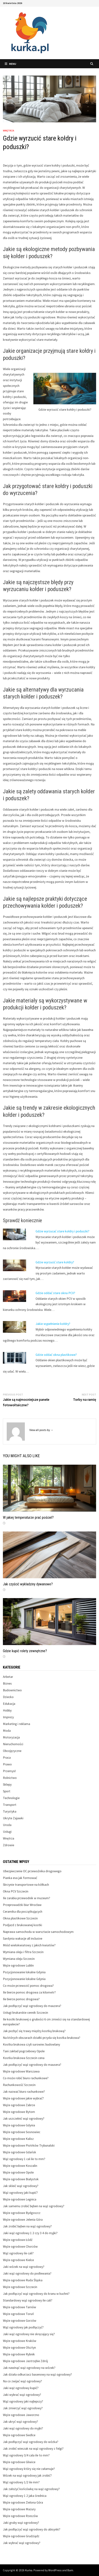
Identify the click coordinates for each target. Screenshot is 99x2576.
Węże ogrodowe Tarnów (19, 2307)
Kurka (28, 2570)
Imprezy (8, 1717)
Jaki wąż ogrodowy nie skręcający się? (29, 2334)
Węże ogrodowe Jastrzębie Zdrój (25, 2361)
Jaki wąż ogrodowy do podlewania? (27, 2273)
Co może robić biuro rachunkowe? (25, 2078)
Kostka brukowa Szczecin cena (23, 2058)
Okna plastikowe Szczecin (20, 1918)
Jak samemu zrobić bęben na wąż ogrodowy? (33, 2206)
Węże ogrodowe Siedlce (19, 2435)
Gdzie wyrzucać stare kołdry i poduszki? (62, 1231)
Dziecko (8, 1697)
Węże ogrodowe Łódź (17, 2240)
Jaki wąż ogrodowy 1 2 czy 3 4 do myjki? (30, 2233)
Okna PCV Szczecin (15, 1891)
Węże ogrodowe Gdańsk (19, 2152)
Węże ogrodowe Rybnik (19, 2354)
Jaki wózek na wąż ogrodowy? (23, 2267)
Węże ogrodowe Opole (18, 2172)
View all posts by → (41, 1430)
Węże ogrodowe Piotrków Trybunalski (29, 2145)
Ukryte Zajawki (13, 1818)
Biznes (7, 1683)
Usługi (7, 1831)
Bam (70, 2570)
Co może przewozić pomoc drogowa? (28, 1985)
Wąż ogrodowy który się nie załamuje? (29, 2469)
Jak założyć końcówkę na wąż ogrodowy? (31, 2489)
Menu (10, 64)
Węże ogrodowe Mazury (19, 2509)
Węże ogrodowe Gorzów (19, 2320)
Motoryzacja (11, 1737)
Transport (9, 1805)
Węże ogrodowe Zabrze (19, 2105)
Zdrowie (8, 1845)
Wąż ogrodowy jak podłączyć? (23, 2327)
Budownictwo (12, 1690)
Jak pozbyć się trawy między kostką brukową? (34, 2031)
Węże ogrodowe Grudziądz (21, 2536)
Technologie (11, 1798)
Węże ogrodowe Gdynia (19, 2125)
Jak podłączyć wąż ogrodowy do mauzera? (32, 2006)
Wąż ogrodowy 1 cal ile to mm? (24, 2159)
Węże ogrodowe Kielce (18, 2260)
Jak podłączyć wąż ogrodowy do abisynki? (31, 2529)
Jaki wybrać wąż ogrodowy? (22, 2395)
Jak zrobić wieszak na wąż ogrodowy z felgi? (33, 2448)
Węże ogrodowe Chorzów (20, 2246)
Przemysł (9, 1771)
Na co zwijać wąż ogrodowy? (22, 2381)
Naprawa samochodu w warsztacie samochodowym (38, 1932)
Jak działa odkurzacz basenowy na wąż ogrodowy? (37, 2374)
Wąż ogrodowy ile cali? (18, 2253)
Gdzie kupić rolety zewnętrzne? (25, 1651)
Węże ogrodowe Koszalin (20, 2166)
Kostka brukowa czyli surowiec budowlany (31, 2044)
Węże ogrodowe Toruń (18, 2314)
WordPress (55, 2570)
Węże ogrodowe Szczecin (20, 2287)
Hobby (7, 1710)
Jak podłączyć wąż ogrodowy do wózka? (30, 2442)
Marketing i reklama (16, 1724)
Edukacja (9, 1703)
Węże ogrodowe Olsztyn (19, 2347)
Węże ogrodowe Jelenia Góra (23, 2219)
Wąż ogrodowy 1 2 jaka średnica (24, 2496)
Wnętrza (8, 130)
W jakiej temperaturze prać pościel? (28, 1517)
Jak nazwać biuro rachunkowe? (24, 2091)
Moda (7, 1730)
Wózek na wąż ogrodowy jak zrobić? (27, 2475)
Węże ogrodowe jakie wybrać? (23, 2098)
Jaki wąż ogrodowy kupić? (20, 2388)
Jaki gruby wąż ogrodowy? (21, 2522)
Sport (6, 1791)
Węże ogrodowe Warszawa (21, 2071)
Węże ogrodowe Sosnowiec (21, 2132)
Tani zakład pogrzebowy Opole (24, 2051)
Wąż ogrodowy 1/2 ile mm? (21, 2482)
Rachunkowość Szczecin (19, 2085)
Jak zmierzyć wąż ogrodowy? (23, 2408)
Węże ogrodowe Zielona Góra (23, 2502)
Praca (7, 1757)
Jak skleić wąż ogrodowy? (20, 2186)
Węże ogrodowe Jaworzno (21, 2415)
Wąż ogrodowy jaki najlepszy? (23, 2401)
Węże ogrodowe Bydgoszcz (21, 2213)
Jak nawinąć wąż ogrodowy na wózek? (29, 2368)
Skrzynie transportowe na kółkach (26, 1884)
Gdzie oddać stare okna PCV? (55, 1293)
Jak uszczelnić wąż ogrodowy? (23, 2118)
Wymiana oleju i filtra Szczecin (23, 1952)
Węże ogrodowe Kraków (19, 2341)
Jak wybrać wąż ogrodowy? (21, 2543)
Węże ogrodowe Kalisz (18, 2139)
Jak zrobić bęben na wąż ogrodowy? (27, 2226)
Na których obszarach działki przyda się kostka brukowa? (41, 2038)
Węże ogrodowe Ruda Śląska (22, 2280)
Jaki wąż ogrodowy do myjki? (23, 2428)
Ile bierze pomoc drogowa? (21, 1999)
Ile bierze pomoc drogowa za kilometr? (29, 1992)
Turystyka (9, 1811)
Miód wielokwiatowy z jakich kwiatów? (29, 1945)
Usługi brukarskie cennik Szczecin (25, 2012)
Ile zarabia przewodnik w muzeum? (26, 1898)
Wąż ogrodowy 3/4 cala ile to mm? (26, 2455)
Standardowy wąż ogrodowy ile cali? (27, 2300)
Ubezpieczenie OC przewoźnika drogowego (32, 1871)
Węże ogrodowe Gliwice (19, 2462)
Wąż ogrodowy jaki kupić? (20, 2192)
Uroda (7, 1825)
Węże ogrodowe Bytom (19, 2112)
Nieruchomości (13, 1744)
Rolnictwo (10, 1778)
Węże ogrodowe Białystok (21, 2179)
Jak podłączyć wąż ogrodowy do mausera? (32, 2064)
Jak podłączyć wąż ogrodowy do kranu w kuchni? (36, 2293)
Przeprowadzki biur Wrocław (22, 1905)
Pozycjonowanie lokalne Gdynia (24, 1972)
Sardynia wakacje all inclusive (22, 1938)
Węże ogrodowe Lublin (18, 1965)
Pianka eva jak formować (20, 1878)
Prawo (7, 1764)
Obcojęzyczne (12, 1751)
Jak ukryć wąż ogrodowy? (20, 2421)
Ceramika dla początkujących (22, 1911)
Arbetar (8, 1677)
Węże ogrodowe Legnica (19, 2199)
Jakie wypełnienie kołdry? (53, 1324)
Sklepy (7, 1784)
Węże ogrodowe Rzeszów (20, 2516)
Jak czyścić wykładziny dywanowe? (28, 1584)
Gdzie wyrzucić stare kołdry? (55, 1262)
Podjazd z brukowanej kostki (22, 1925)
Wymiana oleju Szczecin (19, 1959)
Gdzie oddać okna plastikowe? (56, 1355)
